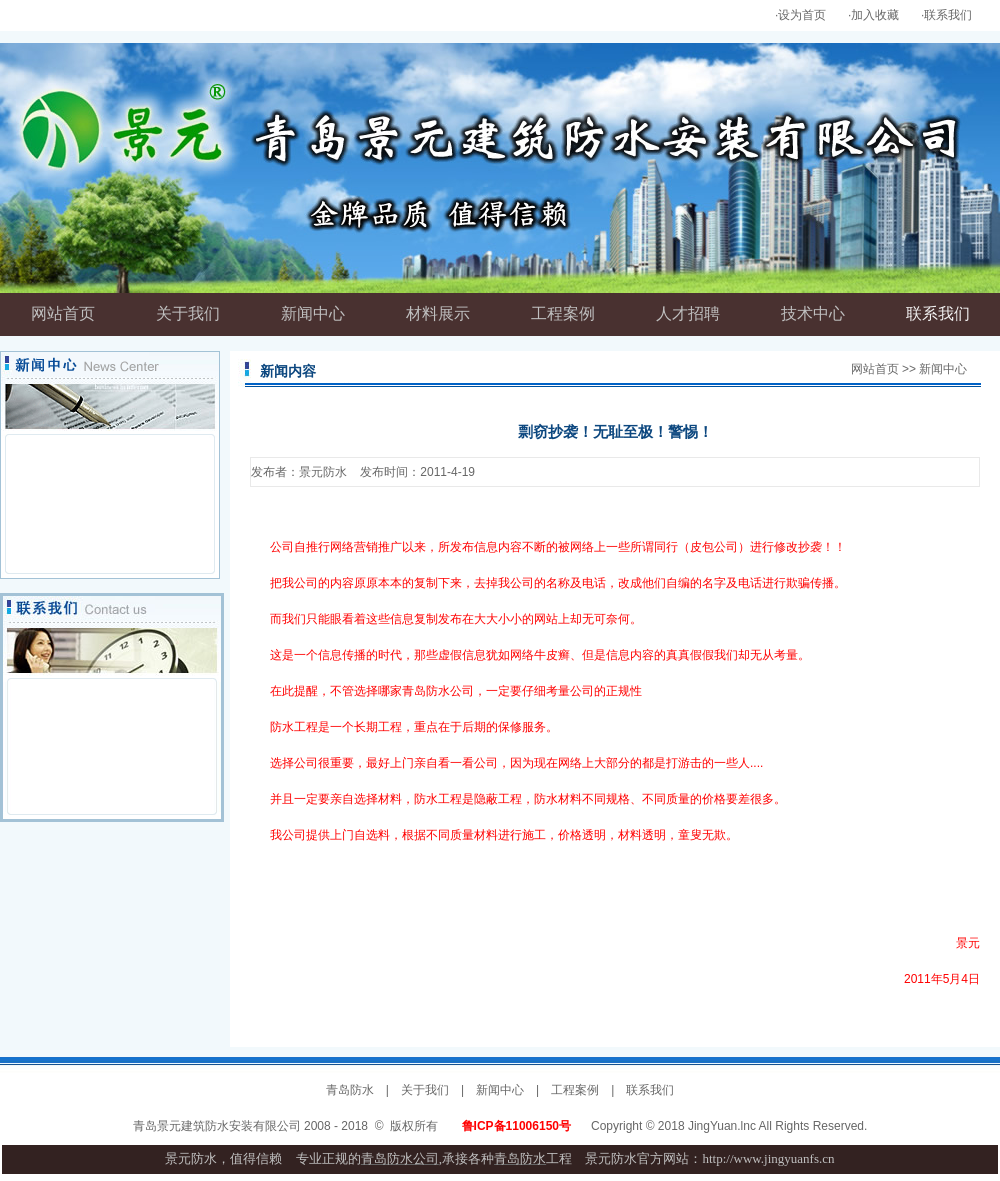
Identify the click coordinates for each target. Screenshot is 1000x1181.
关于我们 (425, 1090)
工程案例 (575, 1090)
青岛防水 (350, 1090)
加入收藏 (875, 15)
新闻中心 (500, 1090)
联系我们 (948, 15)
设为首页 (802, 15)
